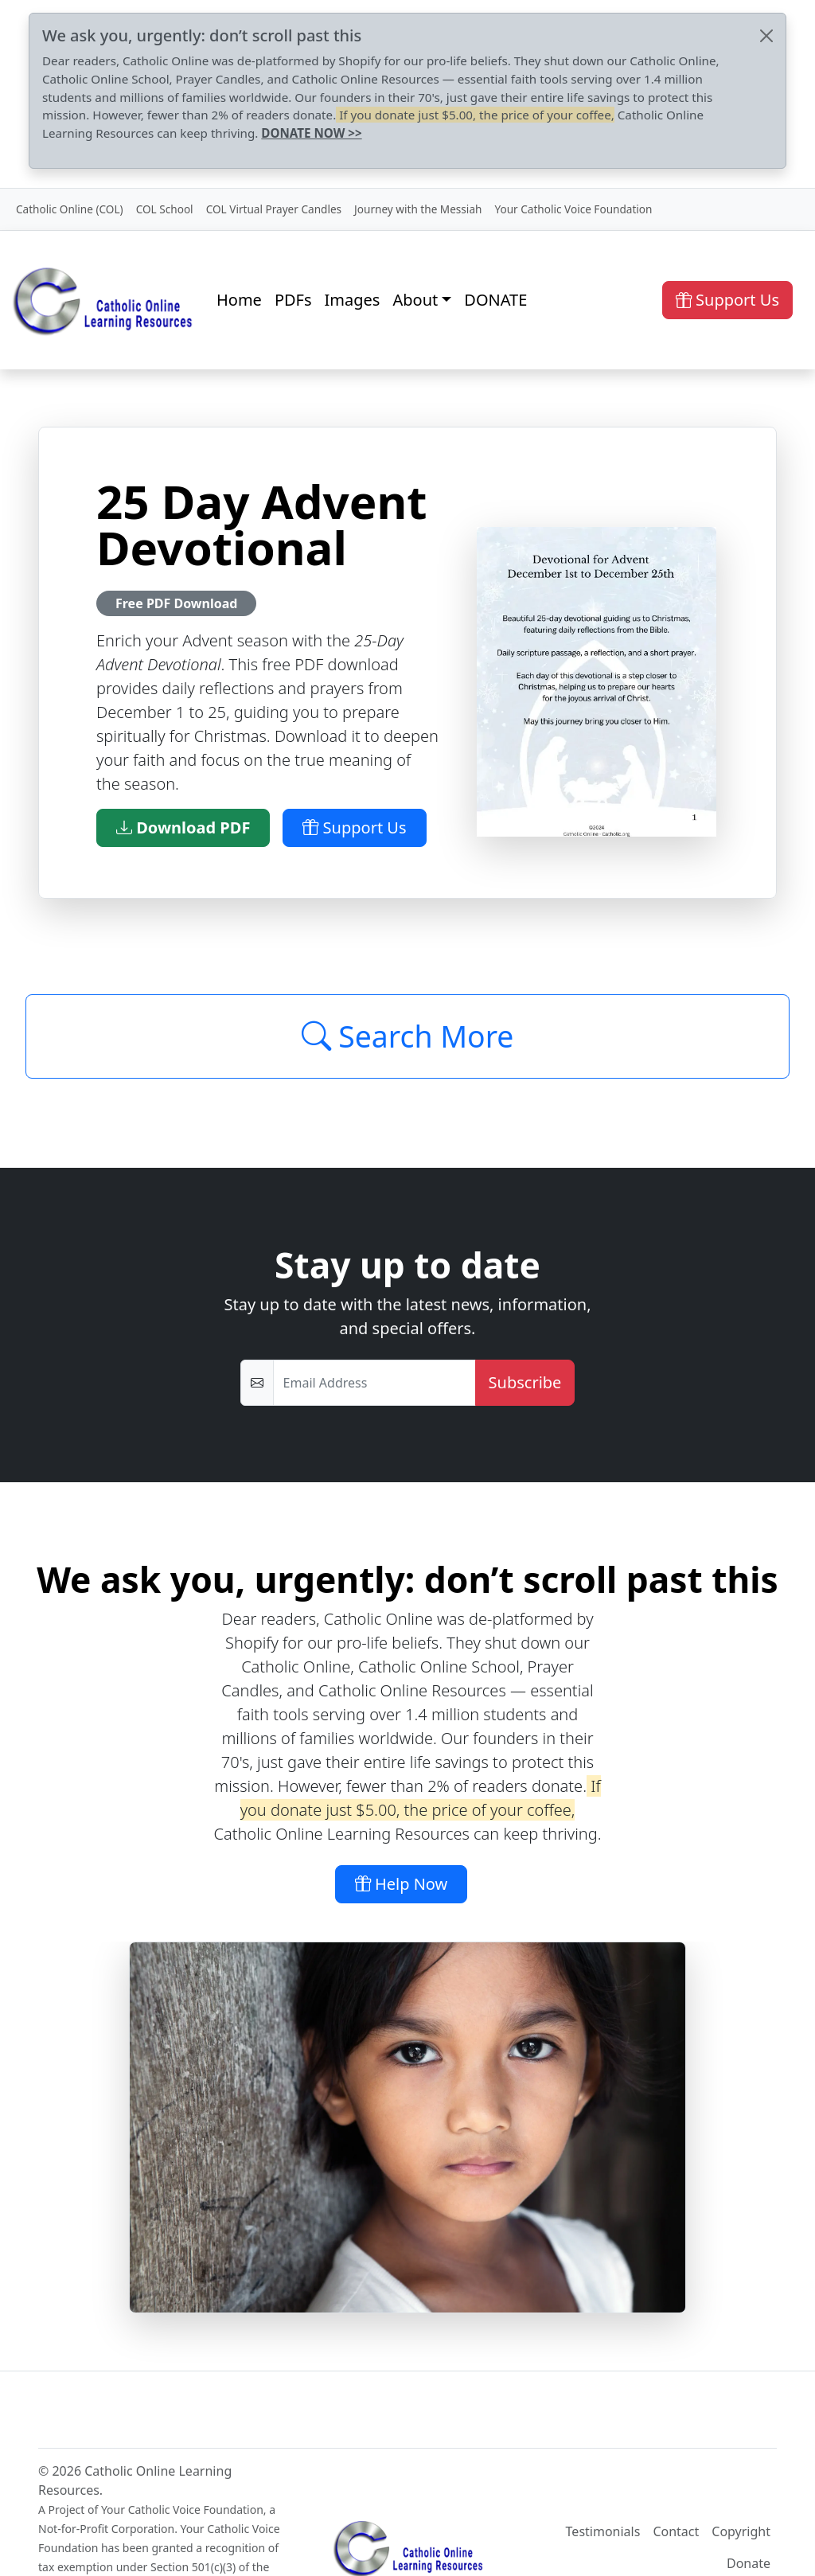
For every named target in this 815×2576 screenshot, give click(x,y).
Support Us (727, 299)
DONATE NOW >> (311, 133)
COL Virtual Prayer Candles (273, 209)
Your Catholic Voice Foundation (573, 209)
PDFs (293, 299)
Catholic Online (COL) (69, 209)
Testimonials (603, 2531)
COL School (164, 209)
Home (239, 299)
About (415, 299)
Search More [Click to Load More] (408, 1036)
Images (352, 299)
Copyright (741, 2531)
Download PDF (183, 827)
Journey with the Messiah (418, 209)
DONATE (495, 299)
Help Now (401, 1884)
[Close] (766, 36)
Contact (676, 2531)
